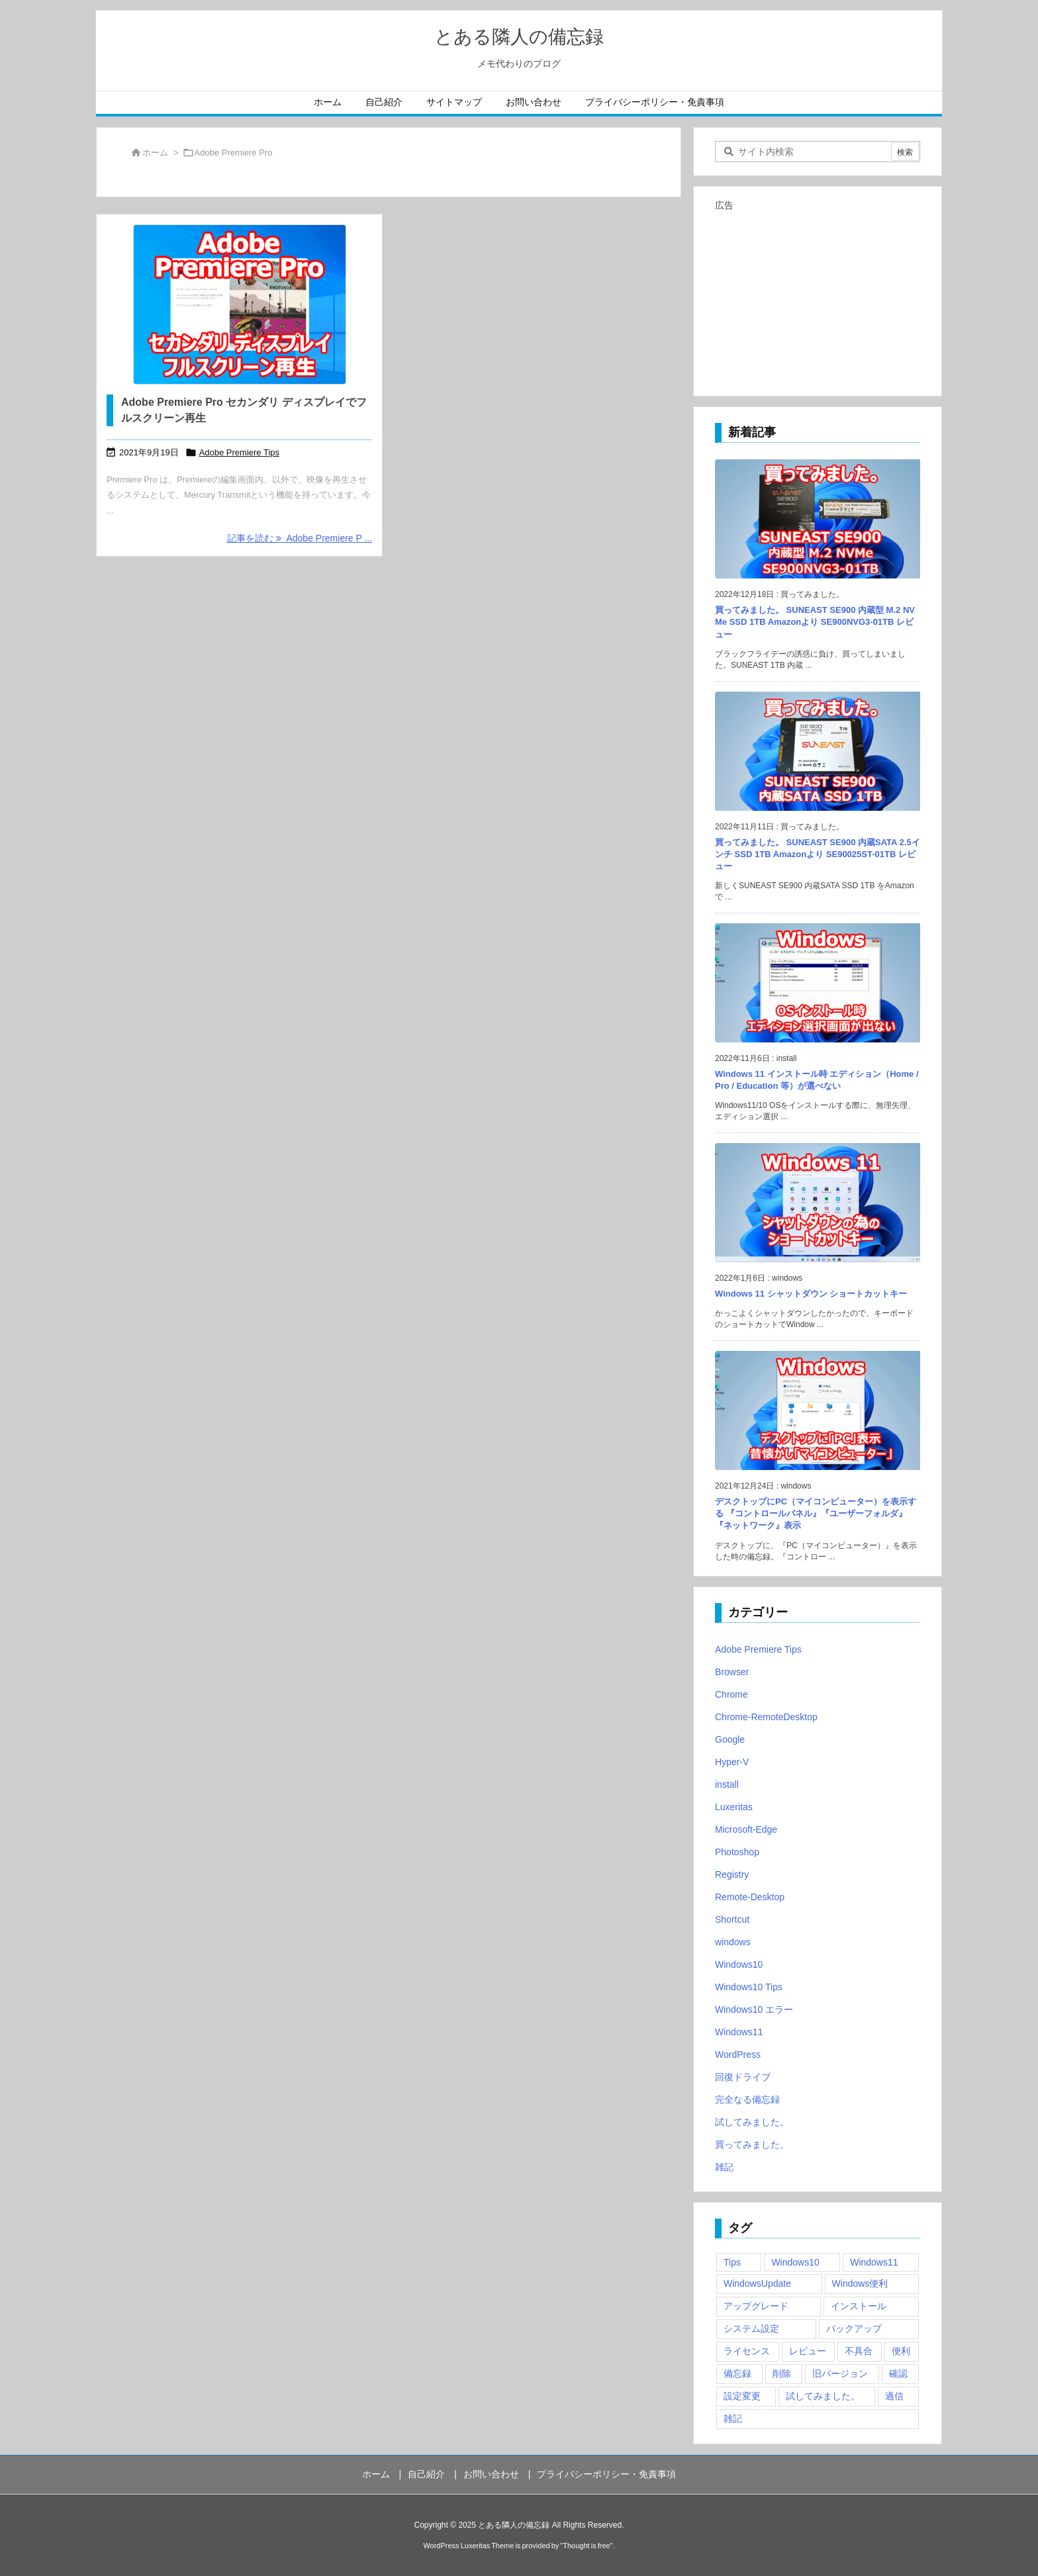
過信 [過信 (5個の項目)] (894, 2396)
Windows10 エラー (754, 2009)
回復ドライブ (743, 2077)
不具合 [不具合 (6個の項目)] (859, 2351)
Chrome (731, 1694)
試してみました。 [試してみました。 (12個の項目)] (823, 2396)
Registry (732, 1874)
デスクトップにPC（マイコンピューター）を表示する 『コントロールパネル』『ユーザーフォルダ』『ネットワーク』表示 (815, 1513)
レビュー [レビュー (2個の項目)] (807, 2351)
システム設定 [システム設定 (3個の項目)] (751, 2328)
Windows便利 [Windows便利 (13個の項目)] (860, 2283)
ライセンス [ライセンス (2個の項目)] (747, 2351)
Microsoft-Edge (746, 1829)
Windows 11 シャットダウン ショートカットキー (811, 1294)
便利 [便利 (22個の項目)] (901, 2351)
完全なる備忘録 (747, 2099)
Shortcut (732, 1919)
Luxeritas (734, 1807)
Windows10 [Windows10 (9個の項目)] (795, 2262)
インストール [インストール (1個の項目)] (858, 2306)
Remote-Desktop (749, 1897)
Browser (732, 1672)
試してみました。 (752, 2122)
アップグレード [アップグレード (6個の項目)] (756, 2306)
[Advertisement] (817, 298)
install (727, 1784)
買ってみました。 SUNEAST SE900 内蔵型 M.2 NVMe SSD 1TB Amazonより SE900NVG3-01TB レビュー (815, 622)
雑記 (724, 2167)
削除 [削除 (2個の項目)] (782, 2373)
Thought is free (586, 2546)
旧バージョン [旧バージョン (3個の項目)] (840, 2373)
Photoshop (737, 1852)
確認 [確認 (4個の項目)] (898, 2373)
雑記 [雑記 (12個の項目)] (733, 2418)
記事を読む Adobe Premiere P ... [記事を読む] (299, 538)
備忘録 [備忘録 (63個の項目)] (737, 2373)
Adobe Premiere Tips (239, 452)
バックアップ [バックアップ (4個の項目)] (854, 2328)
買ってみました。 (752, 2144)
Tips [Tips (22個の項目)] (732, 2262)
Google (730, 1739)
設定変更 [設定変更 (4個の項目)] (742, 2396)
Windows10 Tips (748, 1987)
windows (733, 1942)
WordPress (738, 2054)
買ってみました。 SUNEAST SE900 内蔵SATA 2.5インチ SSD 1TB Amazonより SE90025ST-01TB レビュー (817, 854)
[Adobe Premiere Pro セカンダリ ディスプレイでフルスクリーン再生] (239, 304)
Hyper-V (732, 1762)
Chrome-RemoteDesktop (766, 1717)
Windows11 (739, 2032)
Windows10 (739, 1964)
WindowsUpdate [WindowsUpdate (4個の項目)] (757, 2283)
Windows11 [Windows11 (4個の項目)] (874, 2262)
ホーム (155, 153)
